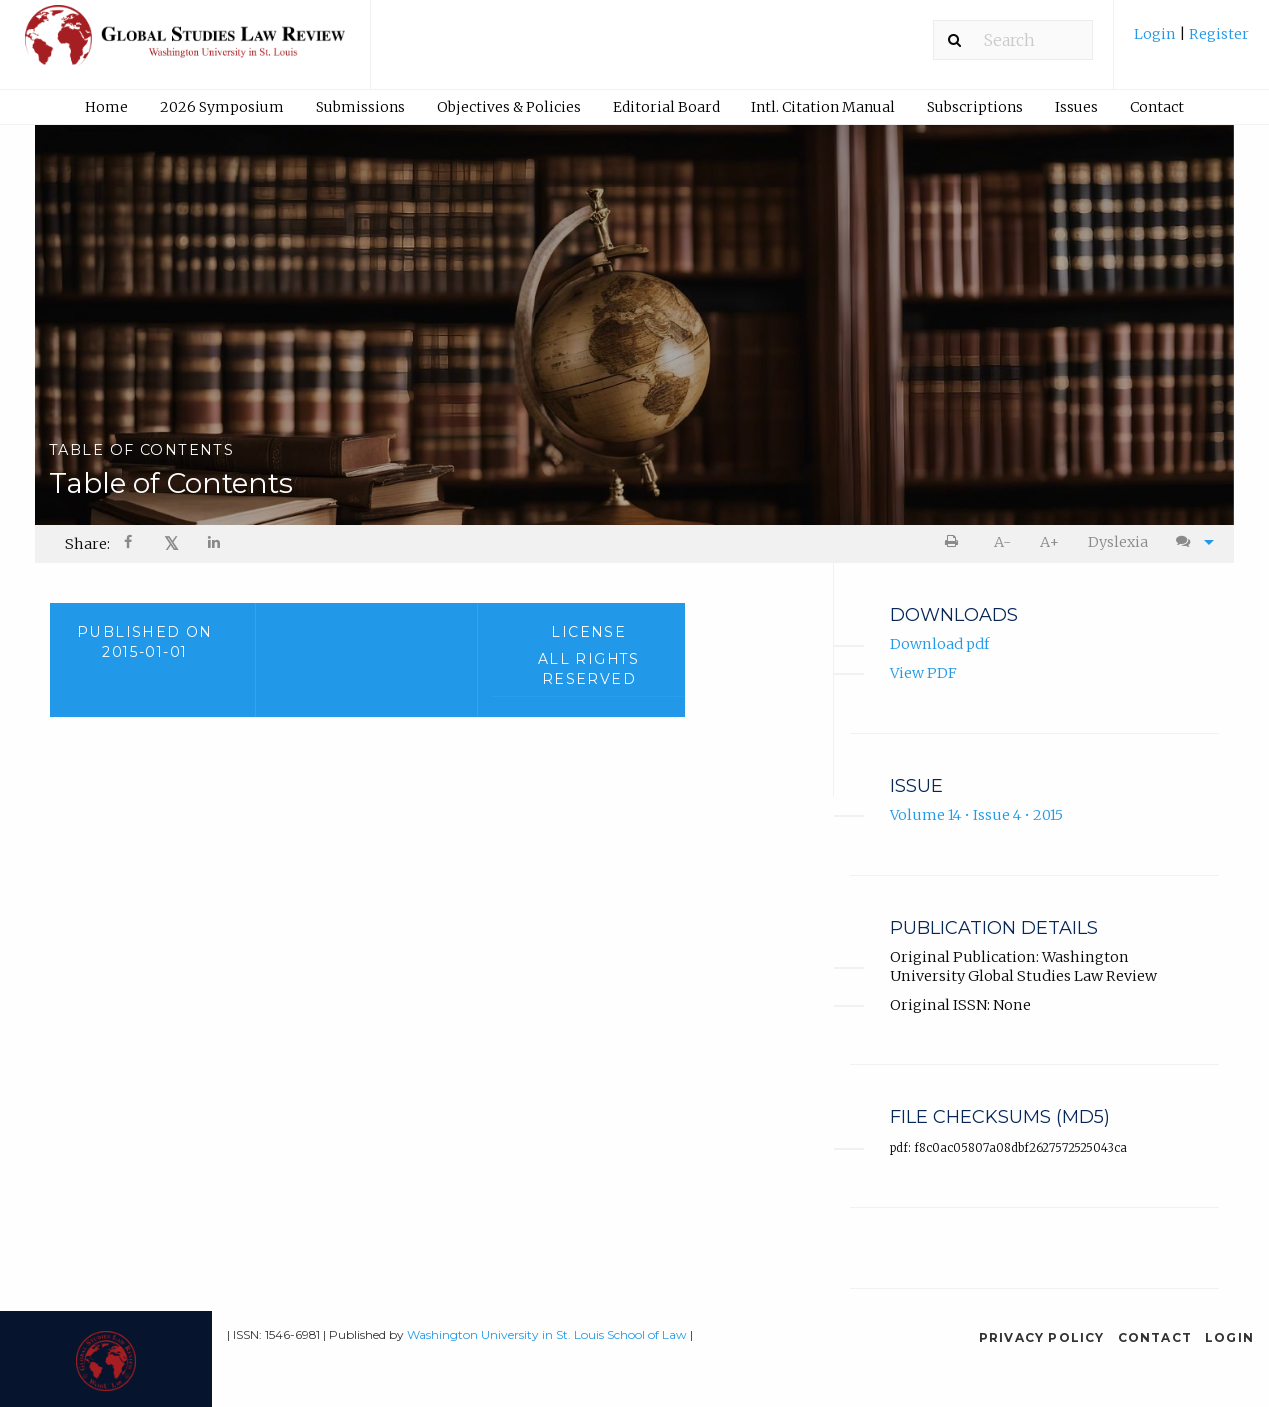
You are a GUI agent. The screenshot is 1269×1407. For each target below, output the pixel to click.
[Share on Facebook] (130, 544)
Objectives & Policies (509, 107)
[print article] (954, 542)
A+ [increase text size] (1049, 542)
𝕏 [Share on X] (171, 543)
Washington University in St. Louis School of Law (547, 1334)
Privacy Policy (1042, 1337)
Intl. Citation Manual (823, 107)
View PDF (923, 673)
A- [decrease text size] (1002, 542)
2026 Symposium (222, 107)
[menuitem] (1191, 41)
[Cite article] (1191, 542)
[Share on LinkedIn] (216, 544)
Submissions (360, 107)
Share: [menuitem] (87, 544)
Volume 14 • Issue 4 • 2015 (976, 816)
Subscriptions (975, 107)
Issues (1076, 107)
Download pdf (939, 645)
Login (1156, 34)
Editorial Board (666, 107)
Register (1217, 34)
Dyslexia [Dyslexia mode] (1118, 542)
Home (106, 107)
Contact (1157, 107)
